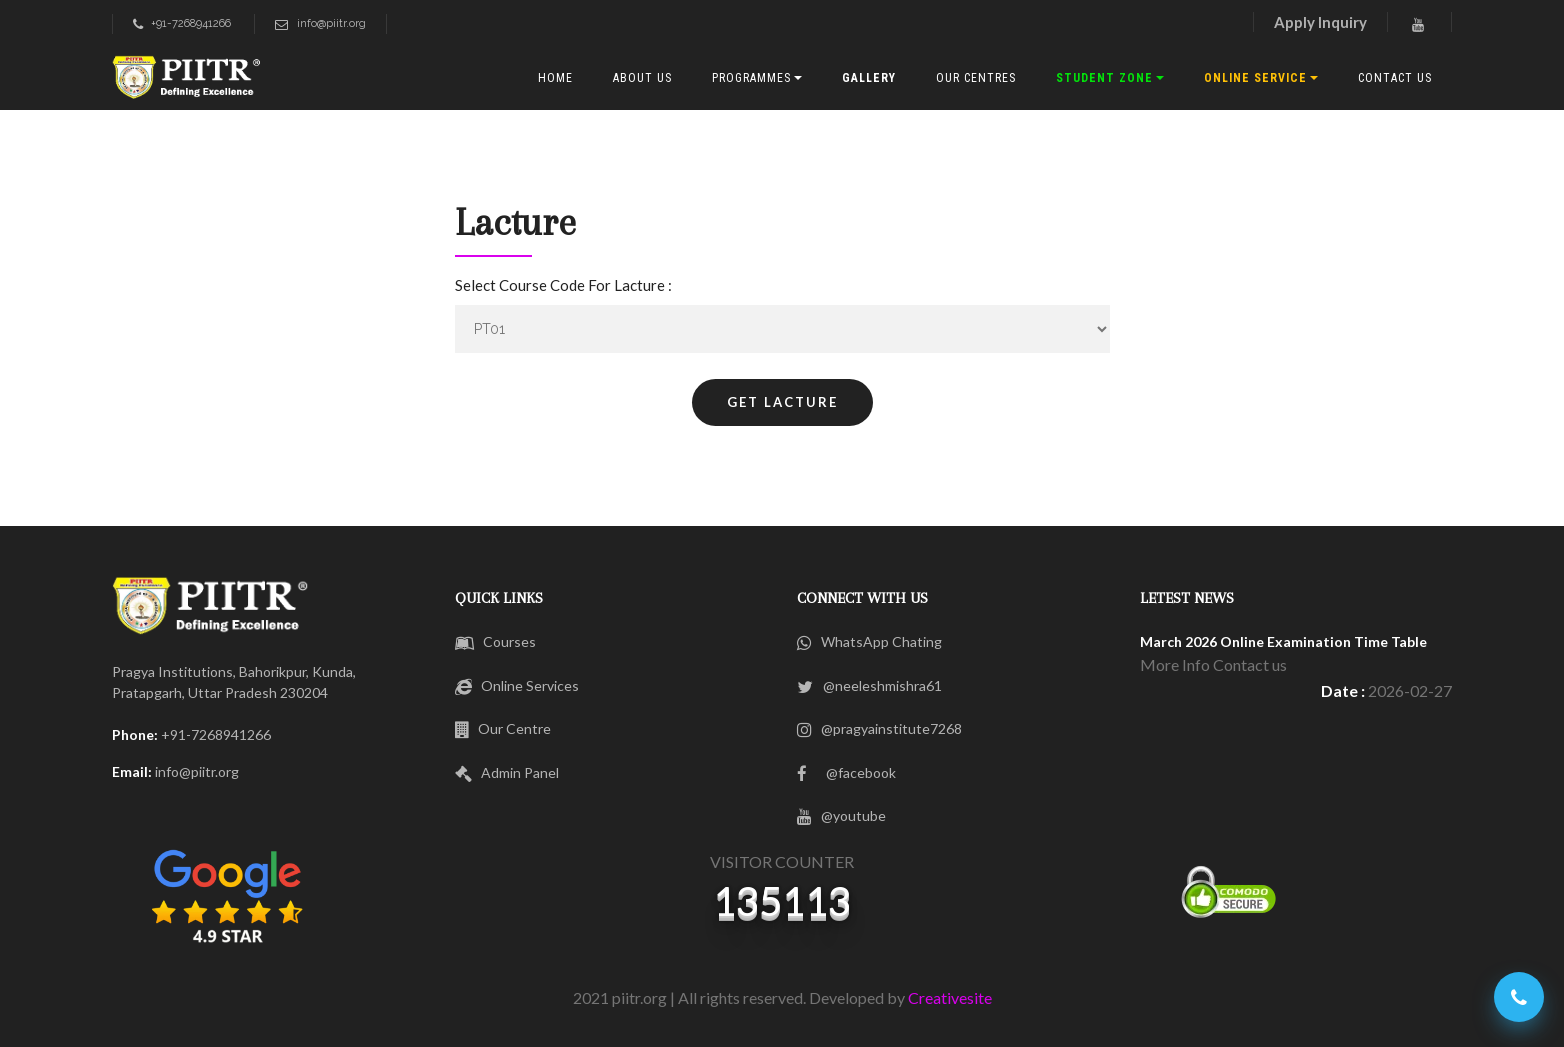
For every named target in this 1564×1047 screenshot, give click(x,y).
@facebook (846, 772)
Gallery (869, 78)
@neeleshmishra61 (869, 685)
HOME (555, 78)
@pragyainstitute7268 (879, 728)
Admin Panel (507, 772)
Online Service (1255, 78)
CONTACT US (1395, 78)
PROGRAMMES (751, 78)
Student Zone (1104, 78)
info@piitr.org (320, 23)
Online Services (517, 685)
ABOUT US (642, 78)
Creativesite (950, 997)
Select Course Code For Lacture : (563, 285)
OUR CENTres (976, 78)
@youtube (841, 815)
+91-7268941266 (182, 23)
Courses (496, 641)
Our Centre (503, 728)
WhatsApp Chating (869, 641)
